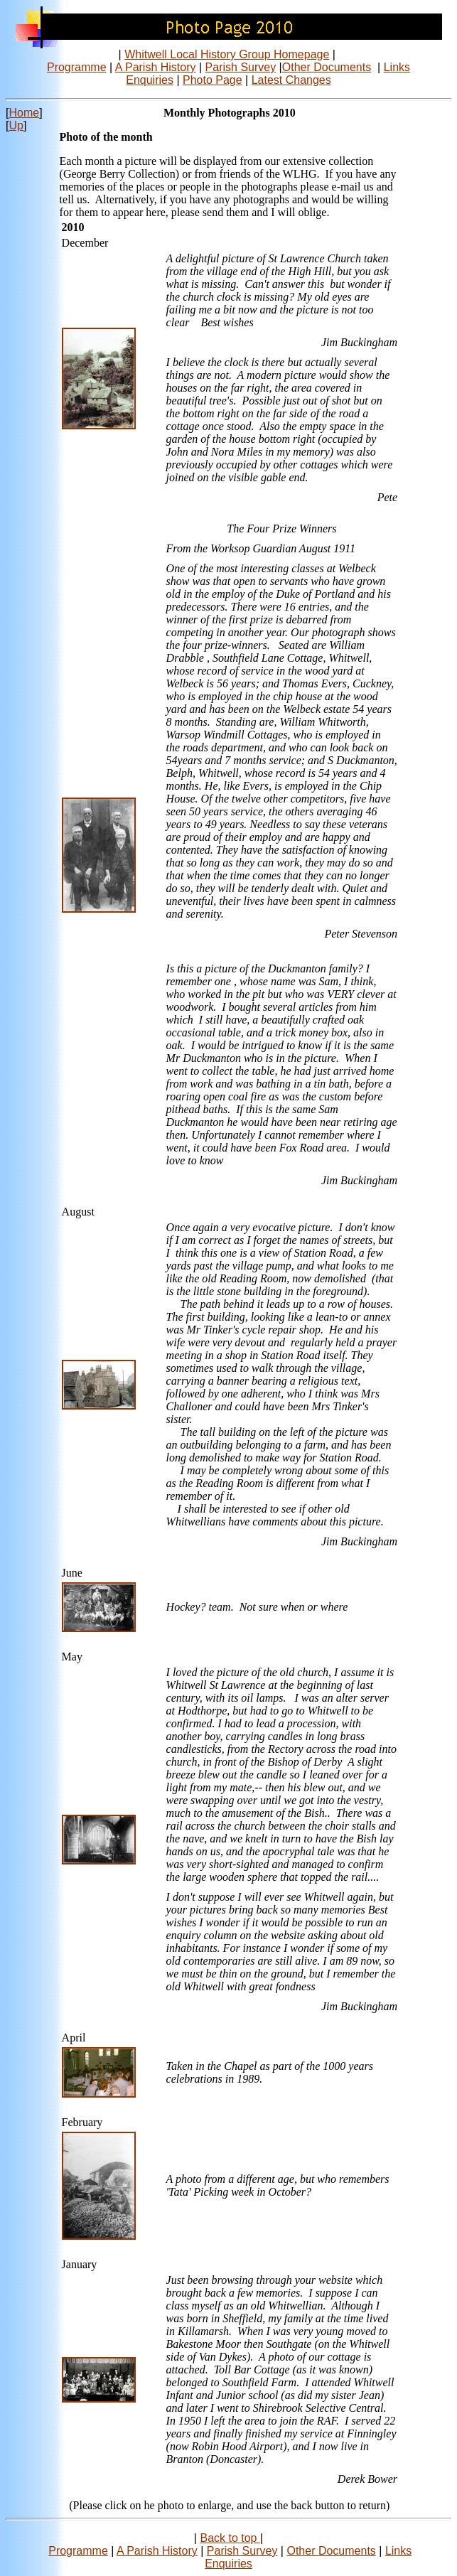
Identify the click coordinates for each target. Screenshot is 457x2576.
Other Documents (326, 67)
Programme (77, 67)
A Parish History (155, 67)
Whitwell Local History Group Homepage (226, 54)
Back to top (230, 2538)
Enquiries (149, 80)
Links (397, 67)
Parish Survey (240, 67)
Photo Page (212, 80)
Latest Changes (291, 80)
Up (16, 125)
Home (24, 113)
